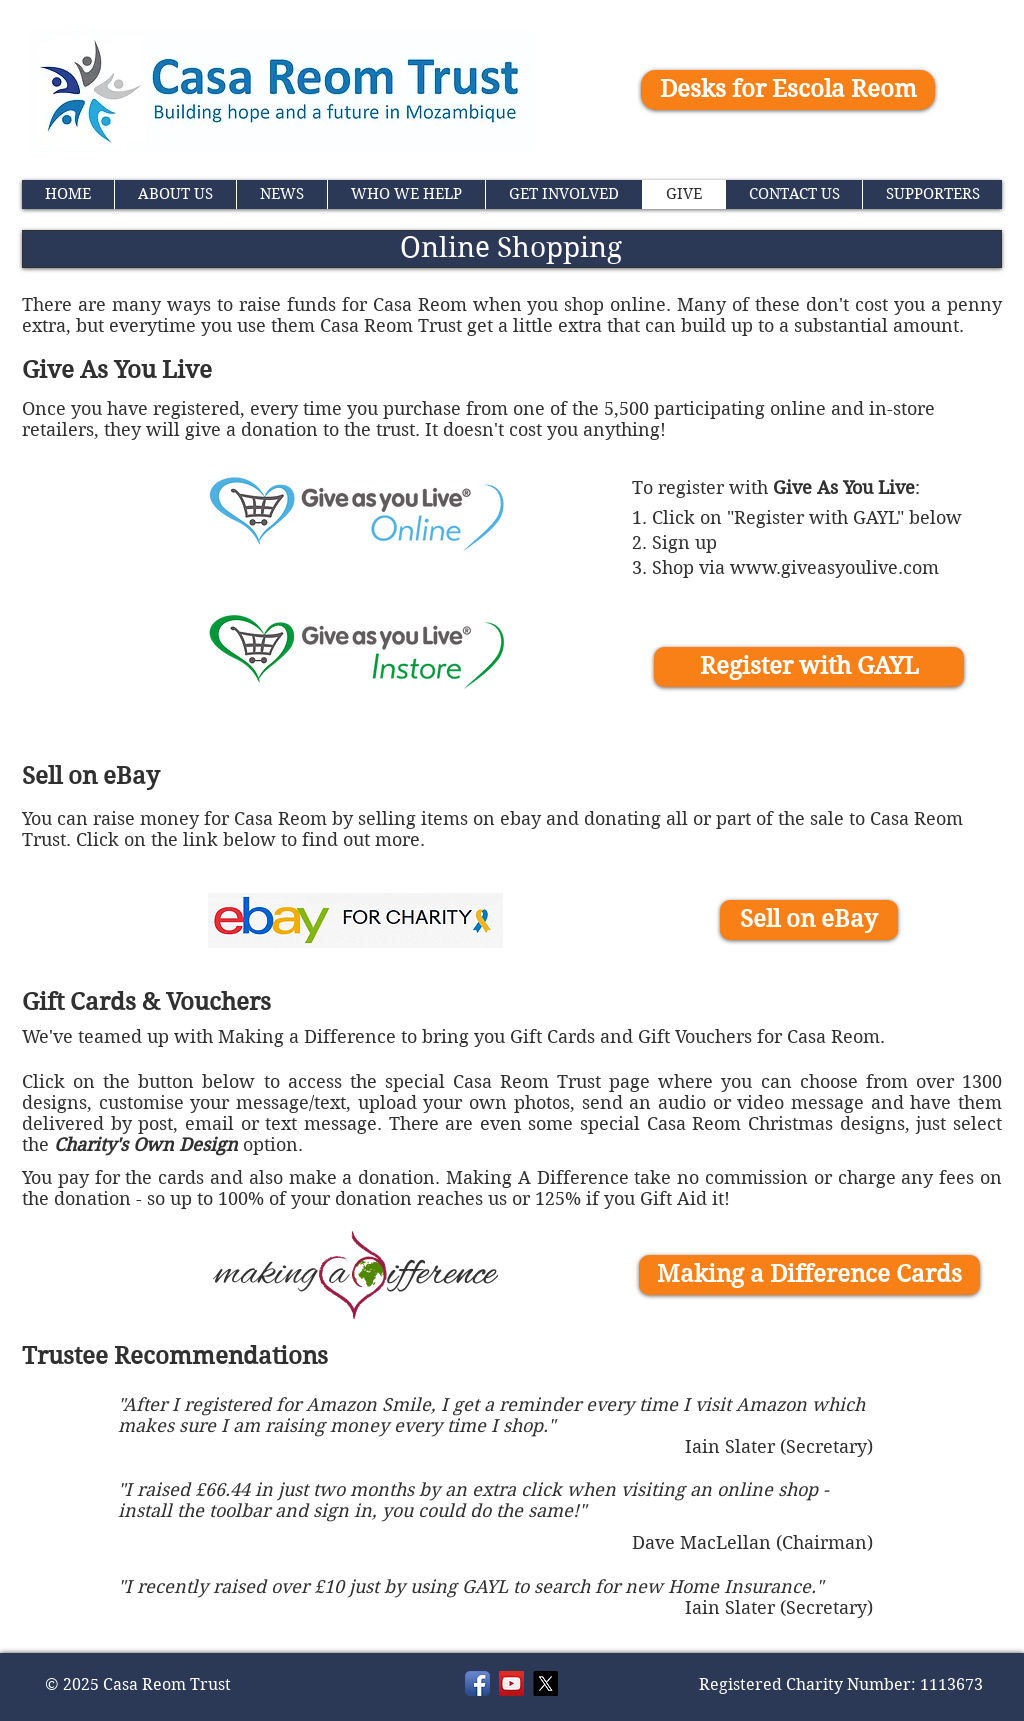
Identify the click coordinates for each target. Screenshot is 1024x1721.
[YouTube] (511, 1683)
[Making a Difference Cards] (809, 1275)
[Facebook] (477, 1683)
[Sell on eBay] (809, 920)
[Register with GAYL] (809, 667)
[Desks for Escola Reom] (788, 90)
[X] (545, 1683)
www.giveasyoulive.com (834, 567)
